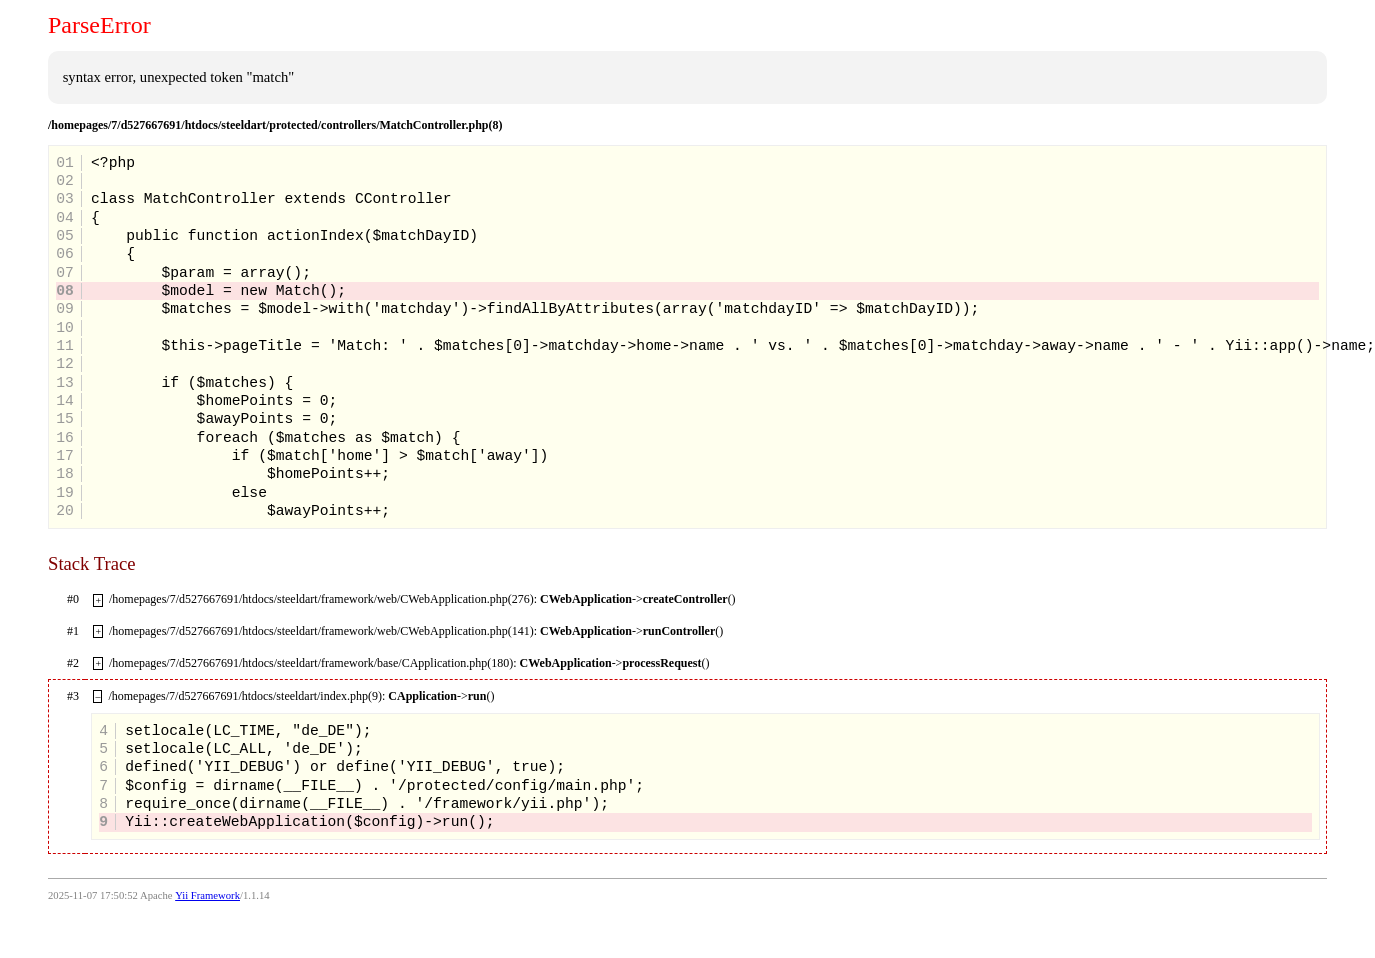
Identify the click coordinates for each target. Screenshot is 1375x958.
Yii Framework (207, 895)
